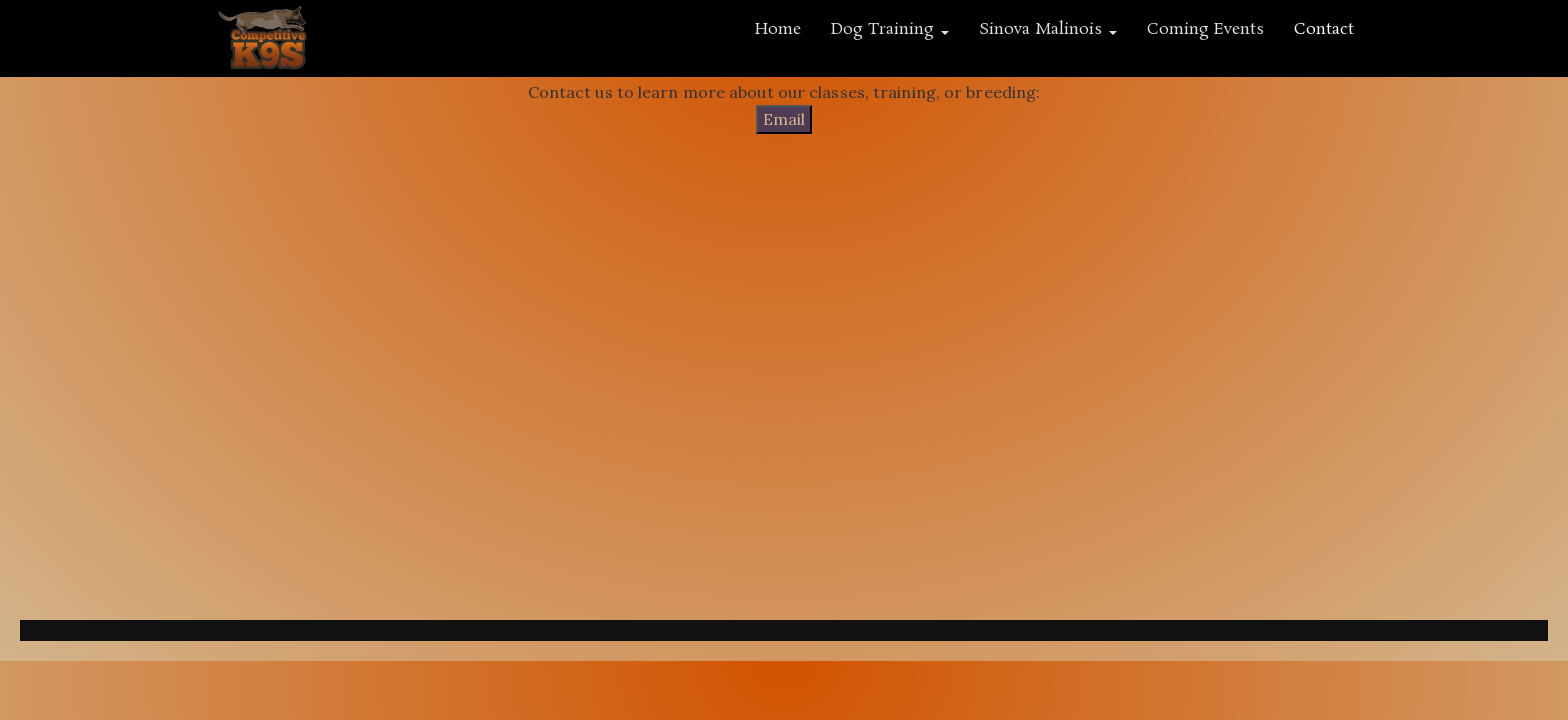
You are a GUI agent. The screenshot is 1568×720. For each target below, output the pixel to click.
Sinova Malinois (1048, 29)
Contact (1324, 29)
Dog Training (890, 29)
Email (784, 119)
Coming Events (1205, 29)
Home (778, 29)
